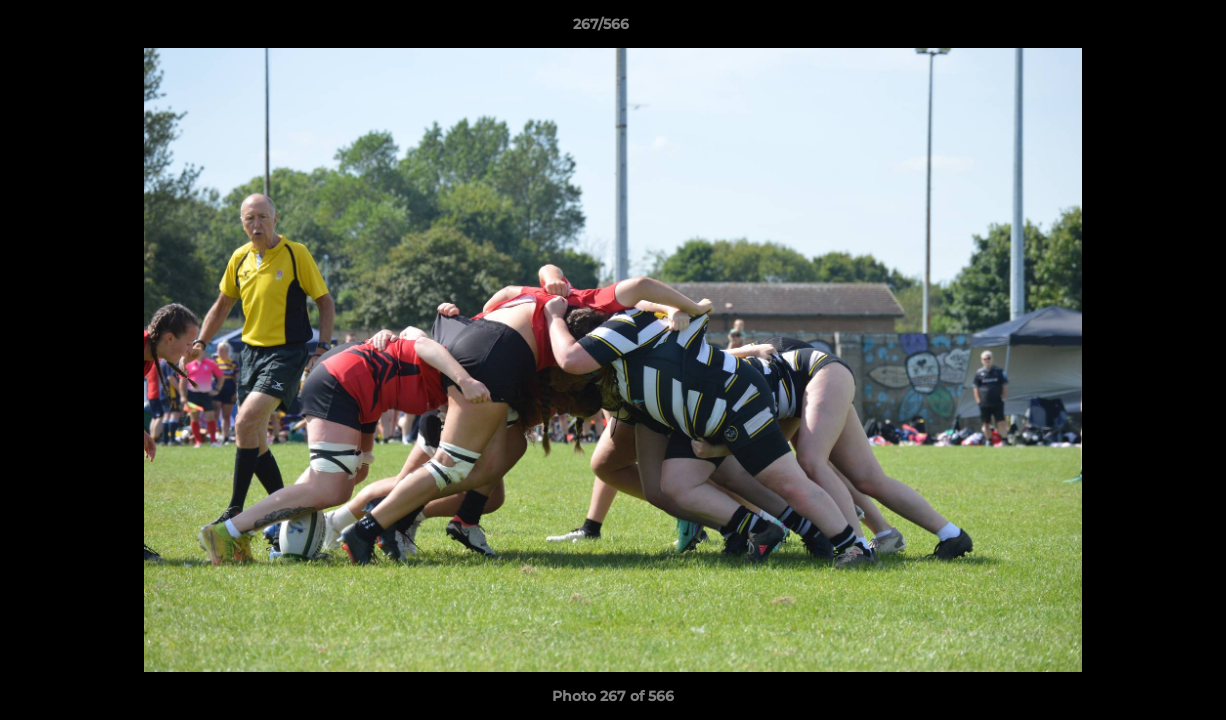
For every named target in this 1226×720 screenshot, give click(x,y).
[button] (1142, 29)
